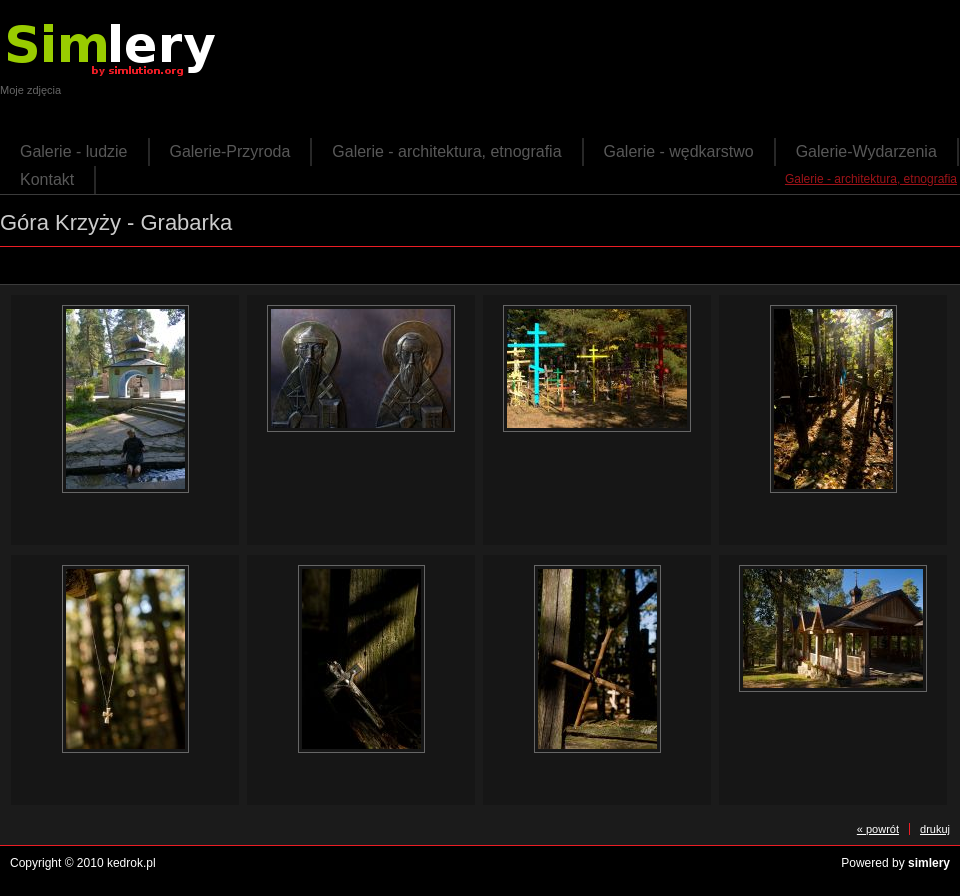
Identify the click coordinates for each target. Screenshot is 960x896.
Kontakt (47, 179)
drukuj (935, 829)
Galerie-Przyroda (230, 151)
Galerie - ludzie (74, 151)
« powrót (878, 829)
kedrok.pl (131, 863)
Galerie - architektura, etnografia (446, 151)
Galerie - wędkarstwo (679, 151)
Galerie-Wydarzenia (866, 151)
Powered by (895, 863)
